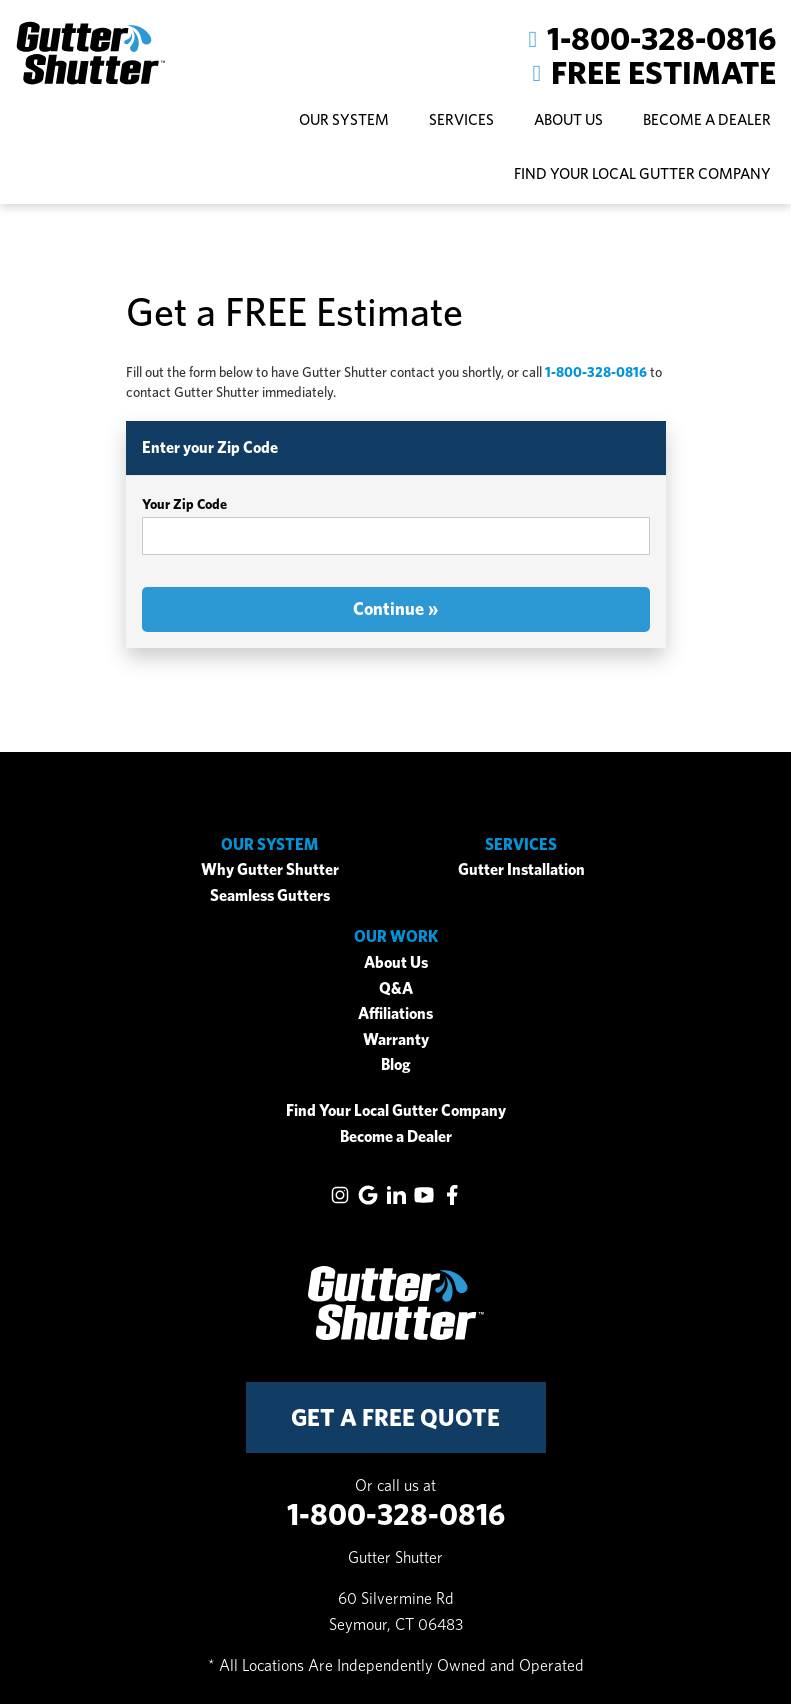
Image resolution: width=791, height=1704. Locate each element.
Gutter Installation (521, 869)
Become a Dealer (396, 1136)
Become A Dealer (707, 119)
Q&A (396, 988)
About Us (396, 962)
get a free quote (395, 1417)
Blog (396, 1064)
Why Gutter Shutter (270, 869)
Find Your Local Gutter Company (642, 173)
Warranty (396, 1039)
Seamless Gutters (270, 895)
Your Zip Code (184, 504)
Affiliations (395, 1013)
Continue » (395, 608)
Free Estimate (663, 73)
